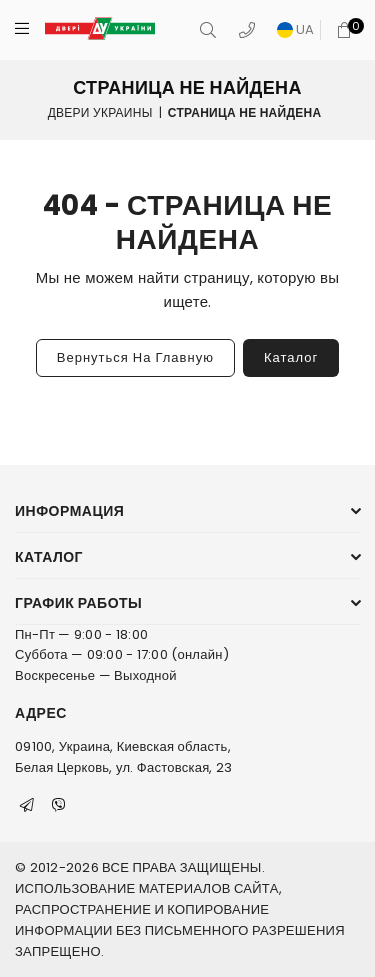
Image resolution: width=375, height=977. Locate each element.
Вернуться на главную (135, 357)
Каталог (291, 357)
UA (296, 29)
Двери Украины (100, 111)
